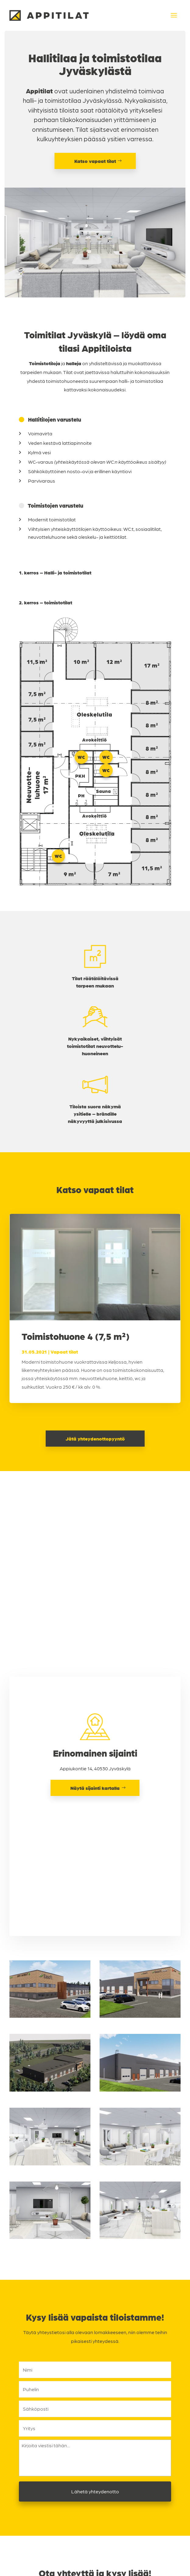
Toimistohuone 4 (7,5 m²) (75, 1335)
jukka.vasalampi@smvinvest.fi (98, 2481)
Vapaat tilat (64, 1352)
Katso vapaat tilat (95, 161)
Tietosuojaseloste (95, 2573)
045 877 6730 (98, 2473)
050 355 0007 (98, 2432)
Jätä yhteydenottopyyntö (95, 1438)
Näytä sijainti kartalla (95, 1599)
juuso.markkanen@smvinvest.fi (98, 2441)
